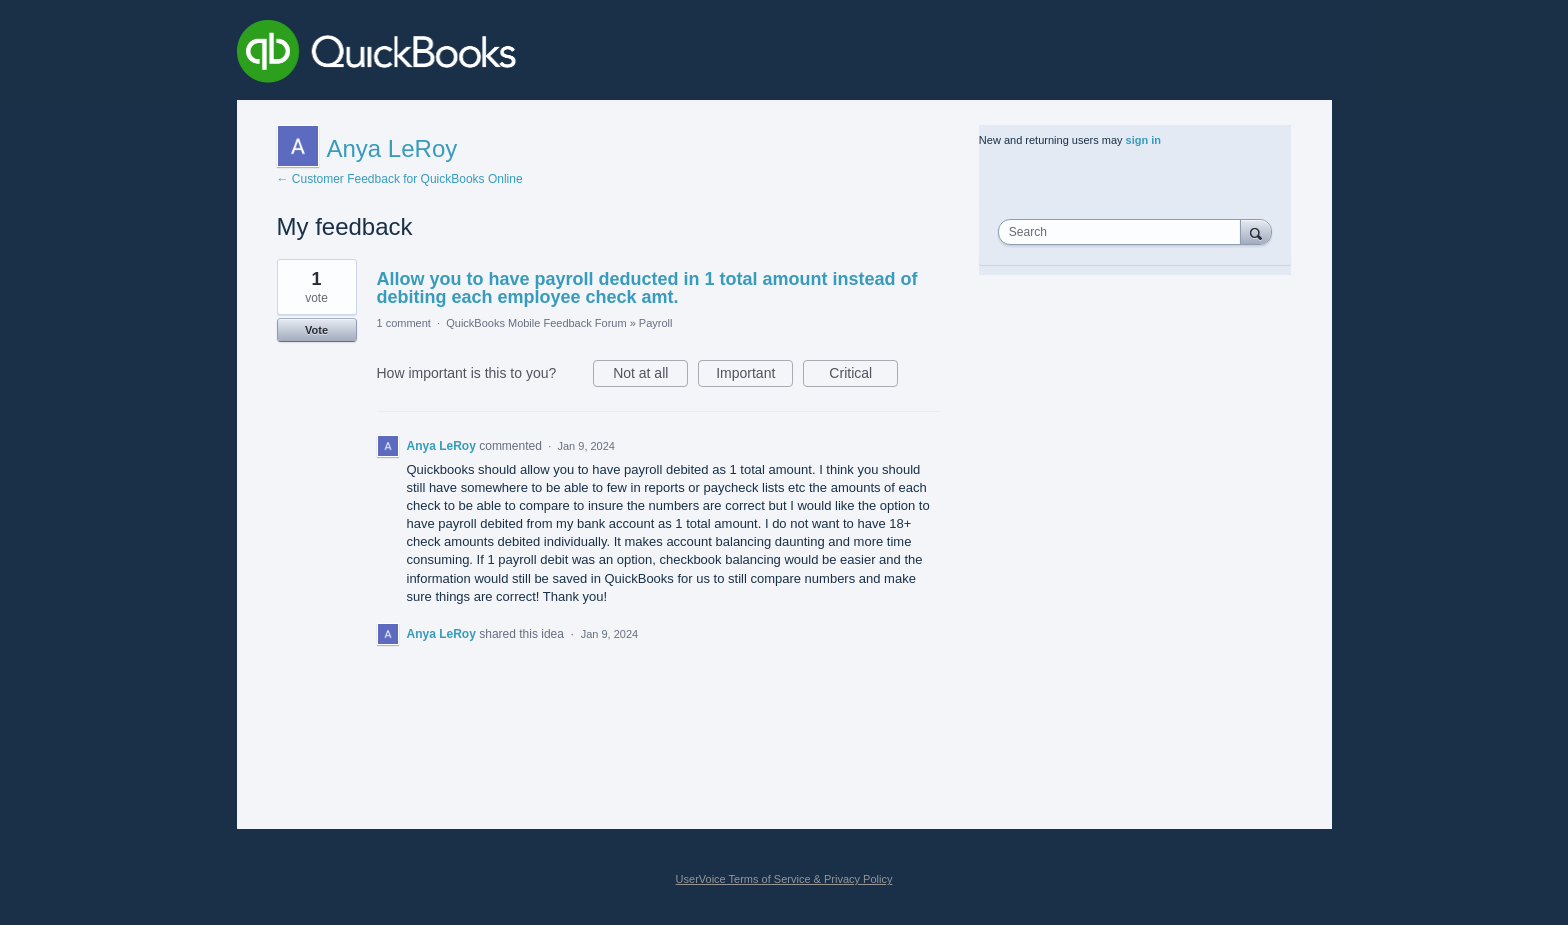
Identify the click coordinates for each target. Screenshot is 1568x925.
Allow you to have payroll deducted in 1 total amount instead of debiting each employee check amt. (647, 288)
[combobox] (1124, 232)
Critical (863, 376)
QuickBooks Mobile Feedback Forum (536, 323)
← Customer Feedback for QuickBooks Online (400, 179)
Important (754, 376)
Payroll (656, 323)
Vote (316, 330)
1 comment (404, 323)
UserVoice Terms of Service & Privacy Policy (784, 879)
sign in (1143, 140)
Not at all (650, 376)
